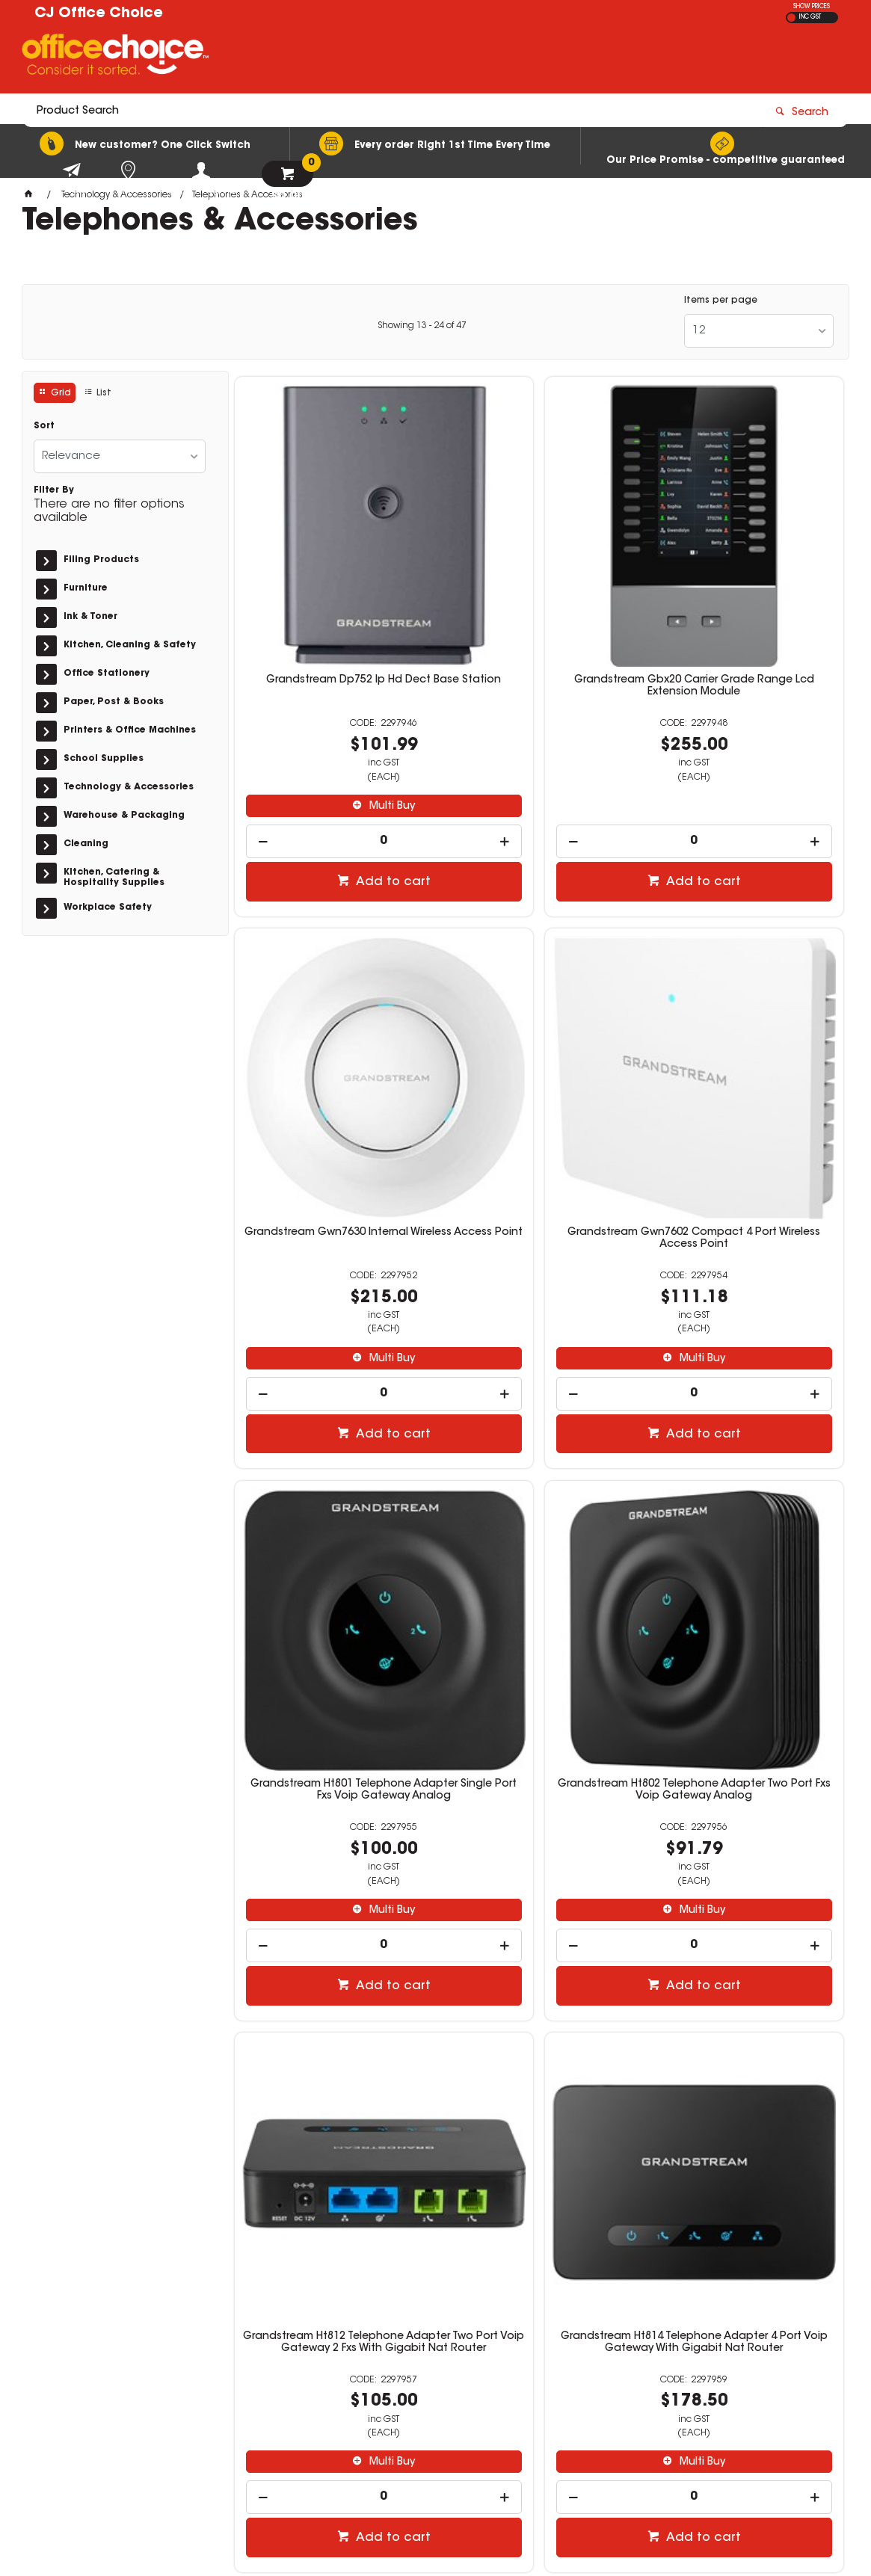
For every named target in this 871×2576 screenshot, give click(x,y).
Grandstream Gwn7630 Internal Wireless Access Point (746, 577)
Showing (422, 325)
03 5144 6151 (655, 2358)
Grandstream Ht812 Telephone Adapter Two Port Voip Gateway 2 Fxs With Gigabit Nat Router (332, 1480)
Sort (44, 426)
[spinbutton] (332, 732)
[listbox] (759, 331)
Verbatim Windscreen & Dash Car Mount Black (539, 1922)
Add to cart (340, 773)
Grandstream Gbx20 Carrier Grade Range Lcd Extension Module (539, 583)
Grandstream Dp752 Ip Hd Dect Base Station (332, 577)
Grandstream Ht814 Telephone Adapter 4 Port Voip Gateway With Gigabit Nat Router (538, 1480)
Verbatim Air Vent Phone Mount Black (332, 1922)
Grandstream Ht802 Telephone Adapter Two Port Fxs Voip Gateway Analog (745, 1031)
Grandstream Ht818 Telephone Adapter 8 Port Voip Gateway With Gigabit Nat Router (745, 1480)
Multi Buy (339, 697)
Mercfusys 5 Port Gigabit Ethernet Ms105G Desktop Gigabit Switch (745, 1922)
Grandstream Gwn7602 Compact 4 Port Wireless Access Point (332, 1025)
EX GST (791, 17)
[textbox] (348, 58)
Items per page (720, 300)
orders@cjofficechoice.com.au (701, 2371)
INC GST (810, 17)
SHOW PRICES (811, 7)
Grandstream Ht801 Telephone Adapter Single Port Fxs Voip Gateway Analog (538, 1031)
